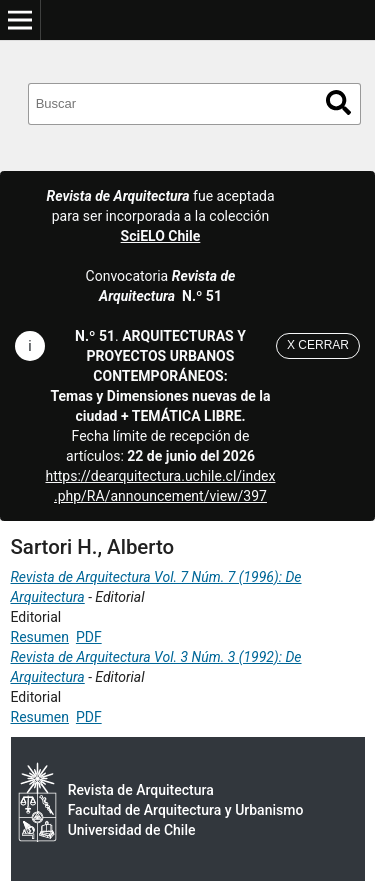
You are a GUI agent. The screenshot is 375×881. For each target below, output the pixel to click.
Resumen (40, 637)
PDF (89, 637)
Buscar (338, 102)
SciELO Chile (161, 236)
